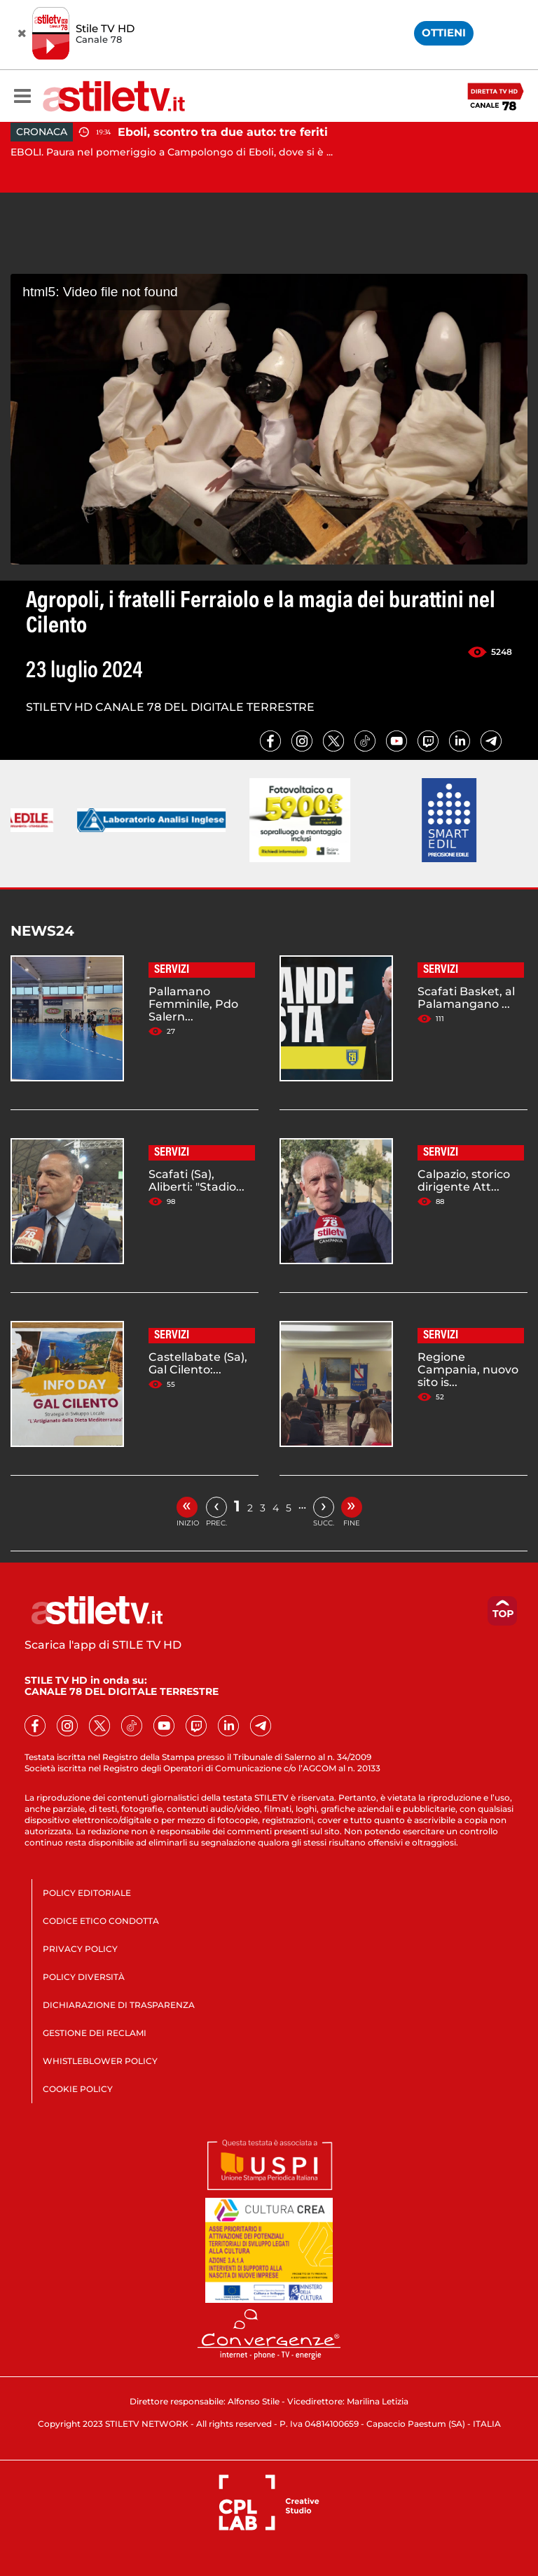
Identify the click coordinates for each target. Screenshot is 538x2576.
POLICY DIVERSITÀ (84, 1977)
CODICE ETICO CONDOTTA (101, 1921)
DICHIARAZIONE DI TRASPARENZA (119, 2005)
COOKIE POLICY (78, 2089)
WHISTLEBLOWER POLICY (100, 2061)
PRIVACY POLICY (80, 1949)
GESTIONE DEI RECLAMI (94, 2033)
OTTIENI (444, 32)
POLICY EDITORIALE (87, 1893)
